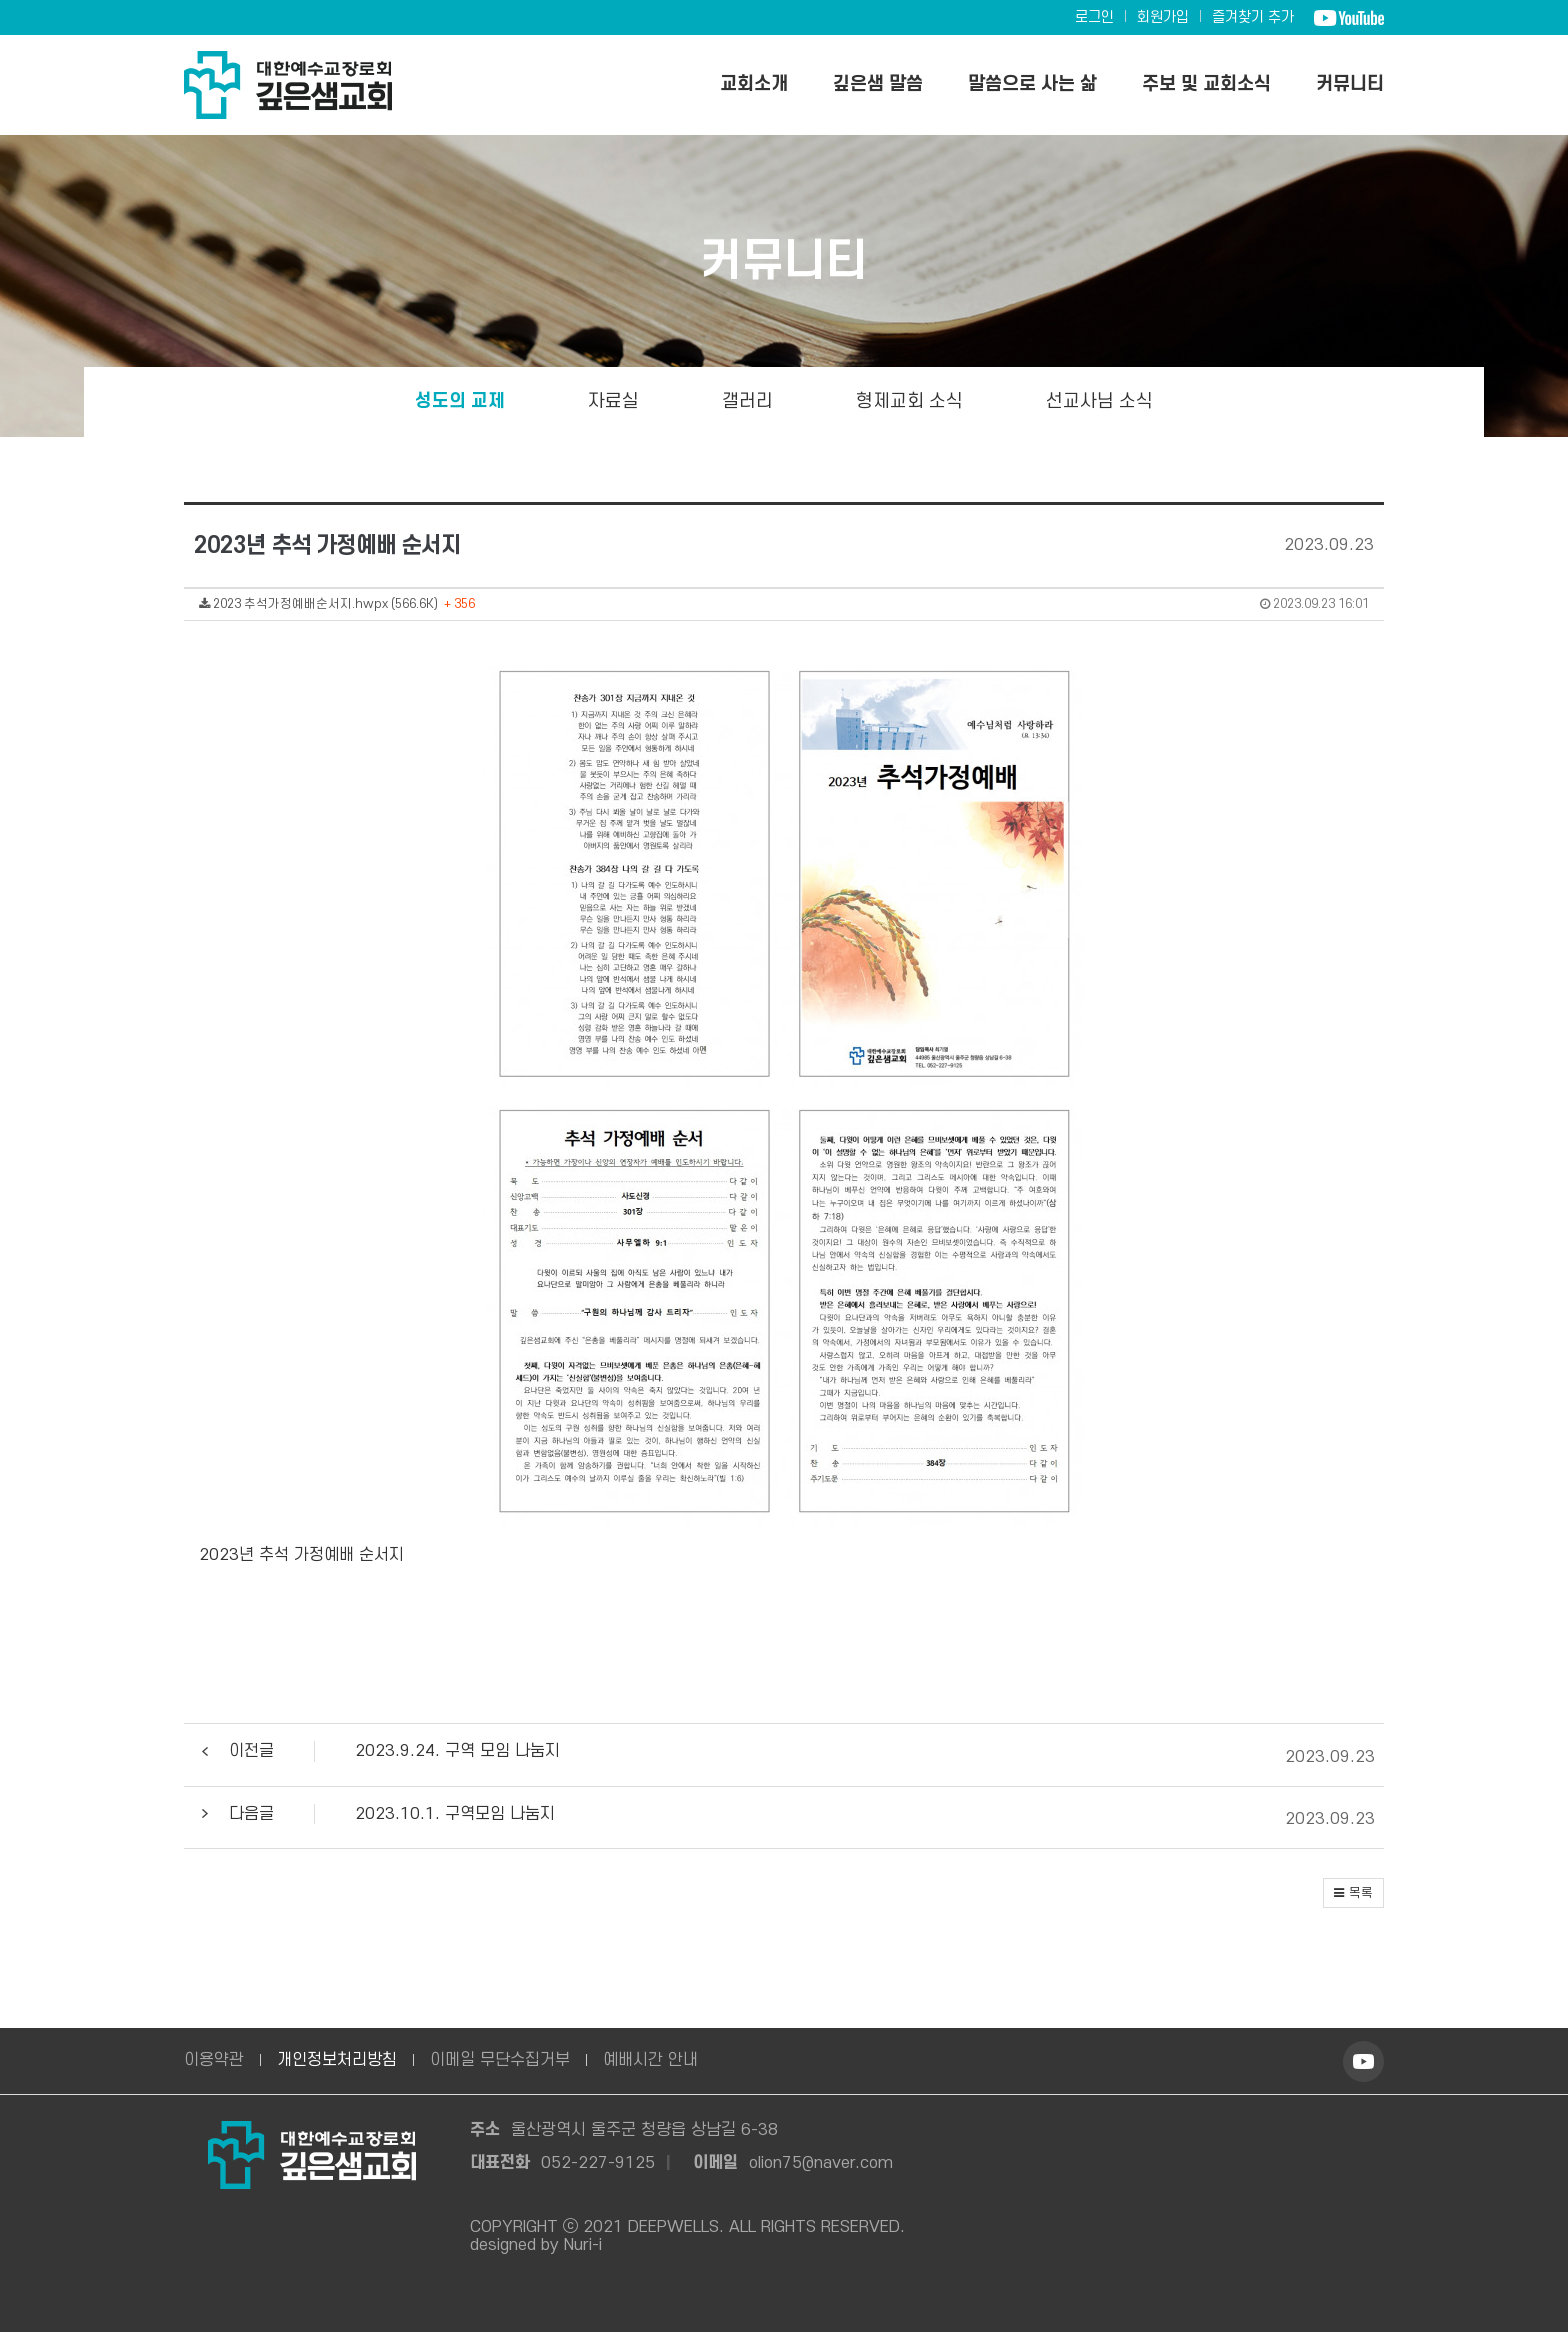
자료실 (613, 401)
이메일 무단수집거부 (500, 2060)
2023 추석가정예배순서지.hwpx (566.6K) (784, 604)
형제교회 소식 (909, 401)
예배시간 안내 (650, 2060)
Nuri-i (583, 2245)
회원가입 (1163, 17)
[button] (779, 1758)
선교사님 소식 (1099, 401)
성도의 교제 (460, 401)
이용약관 (214, 2060)
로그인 (1094, 17)
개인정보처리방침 (337, 2060)
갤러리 (747, 401)
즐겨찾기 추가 (1253, 17)
